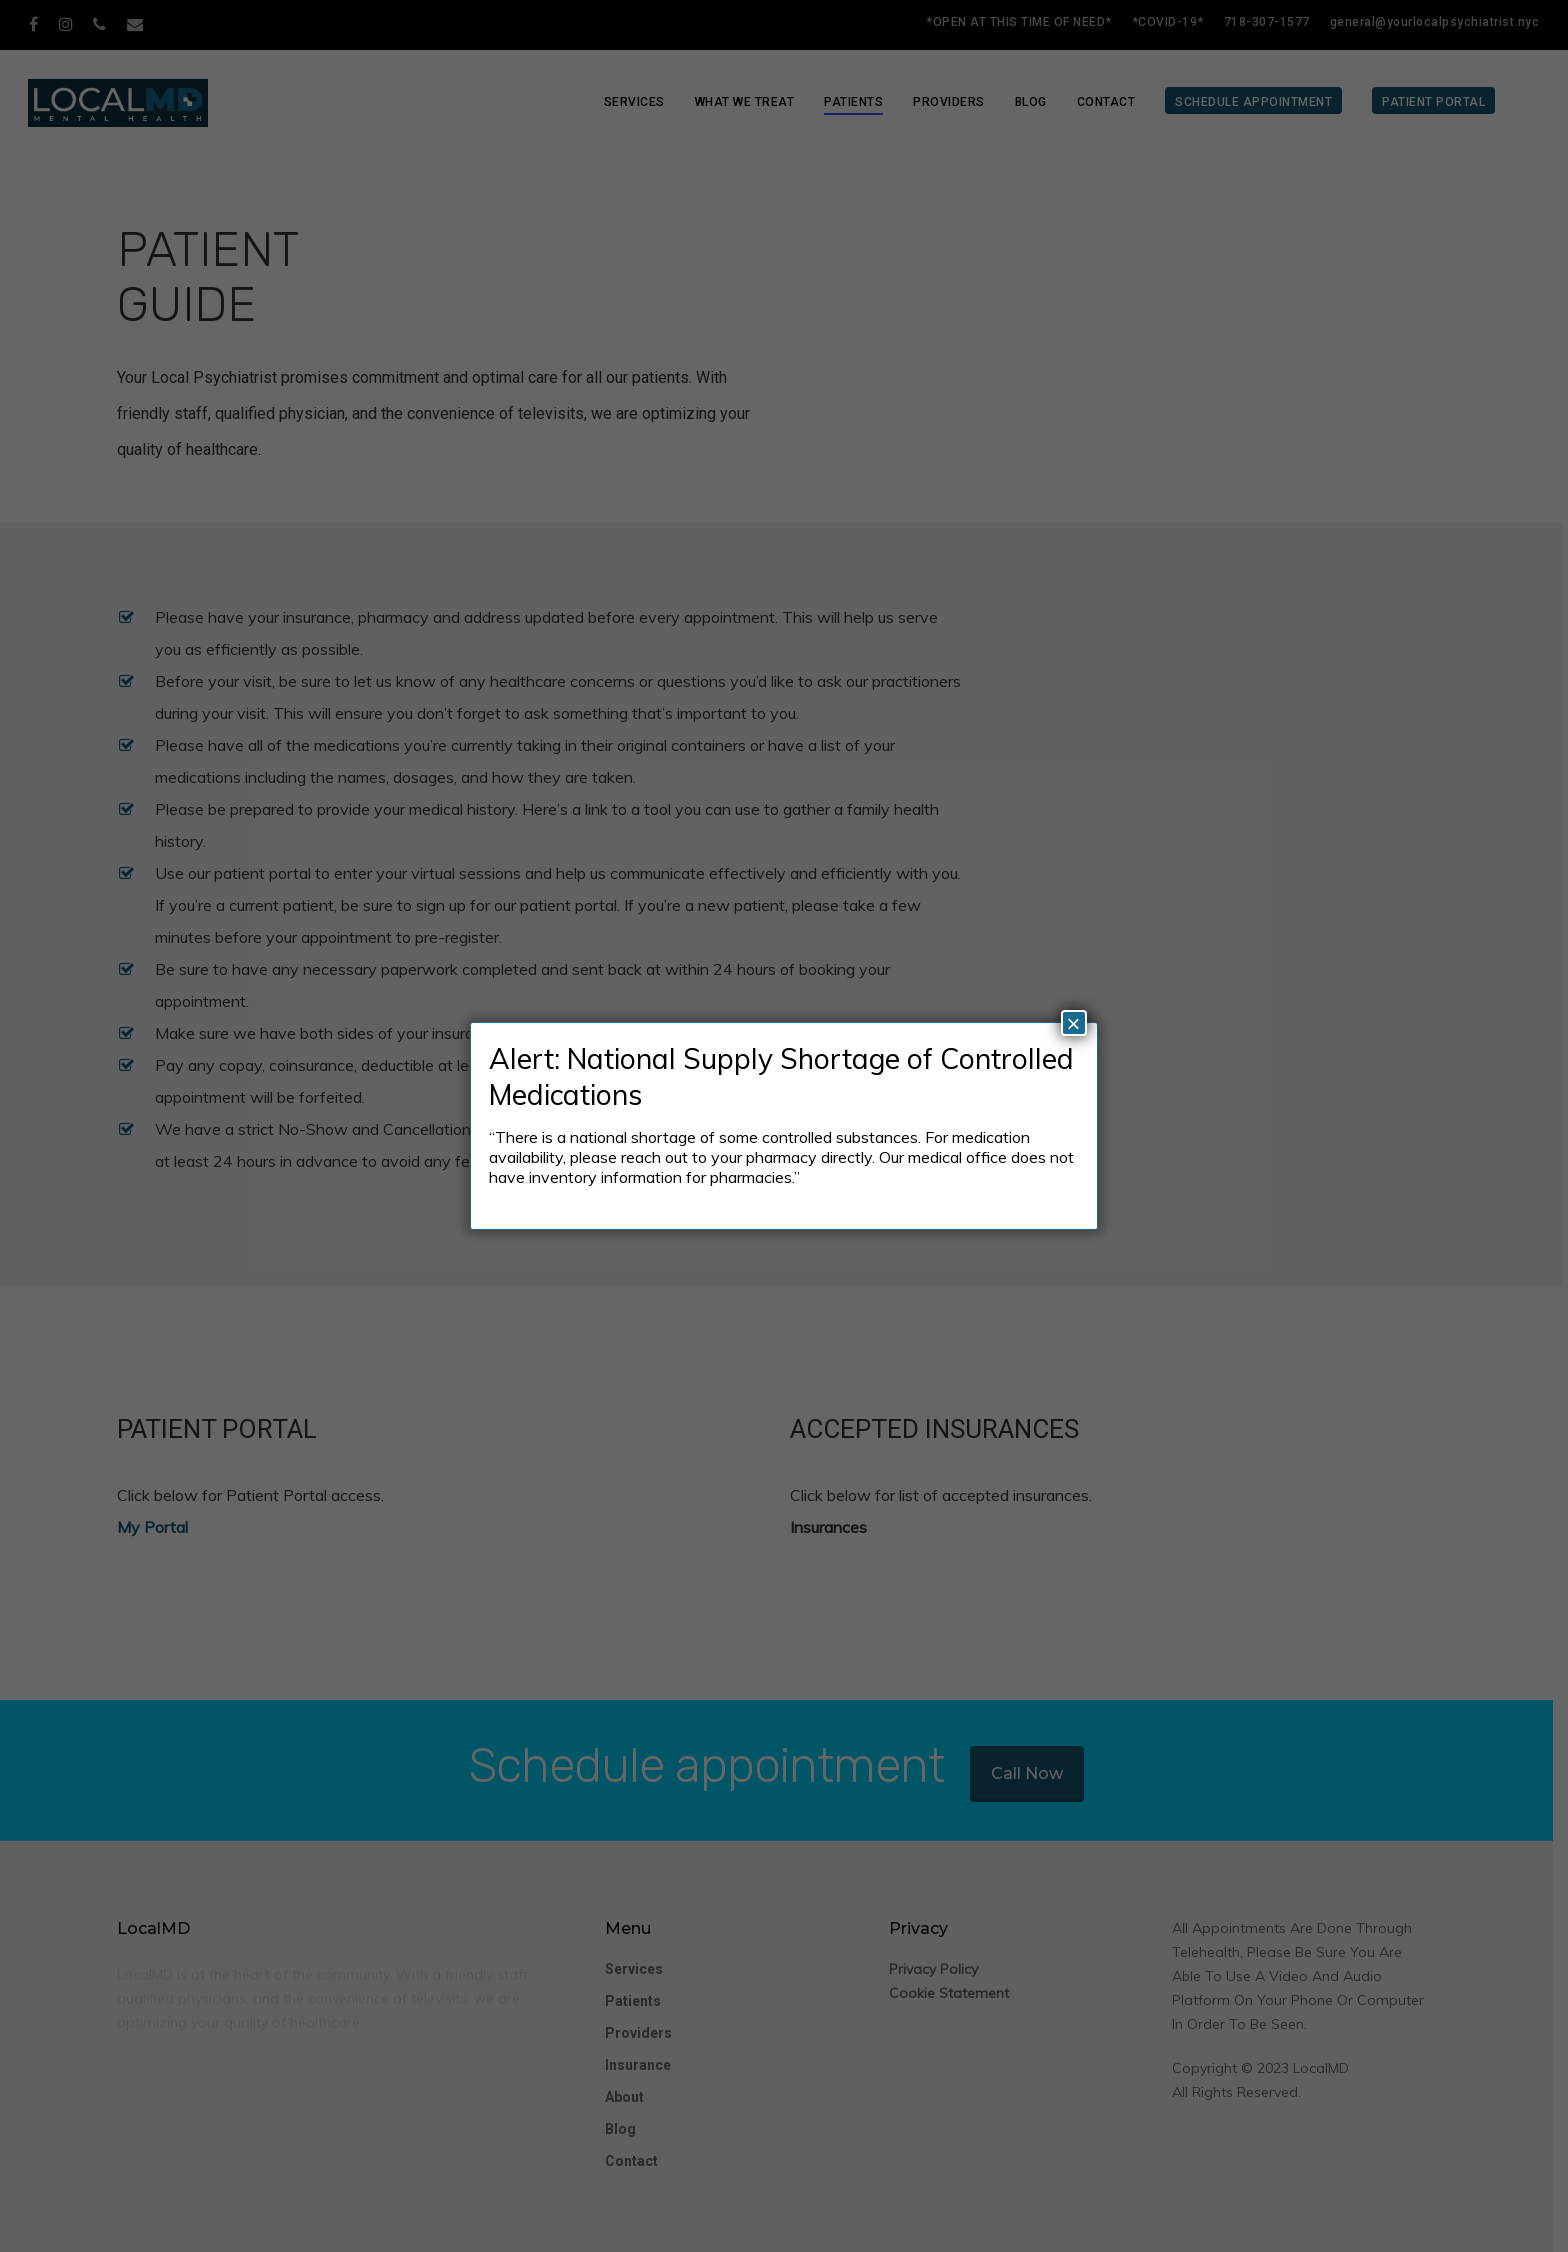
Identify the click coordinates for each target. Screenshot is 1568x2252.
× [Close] (1074, 1023)
